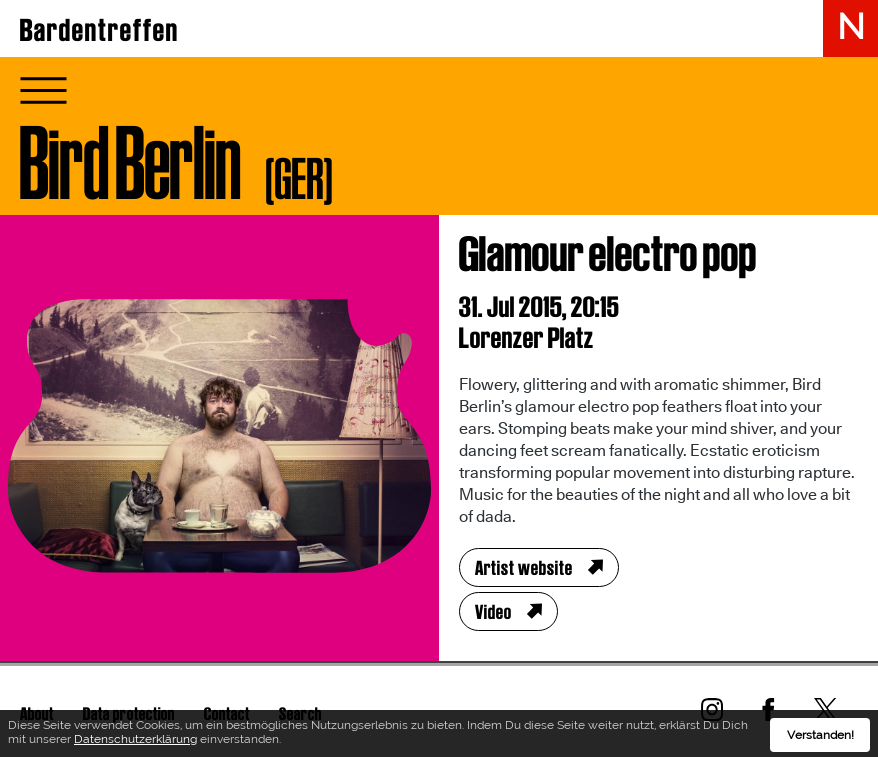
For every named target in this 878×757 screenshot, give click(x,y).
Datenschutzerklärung (135, 742)
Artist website (524, 568)
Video (493, 612)
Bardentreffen (99, 30)
